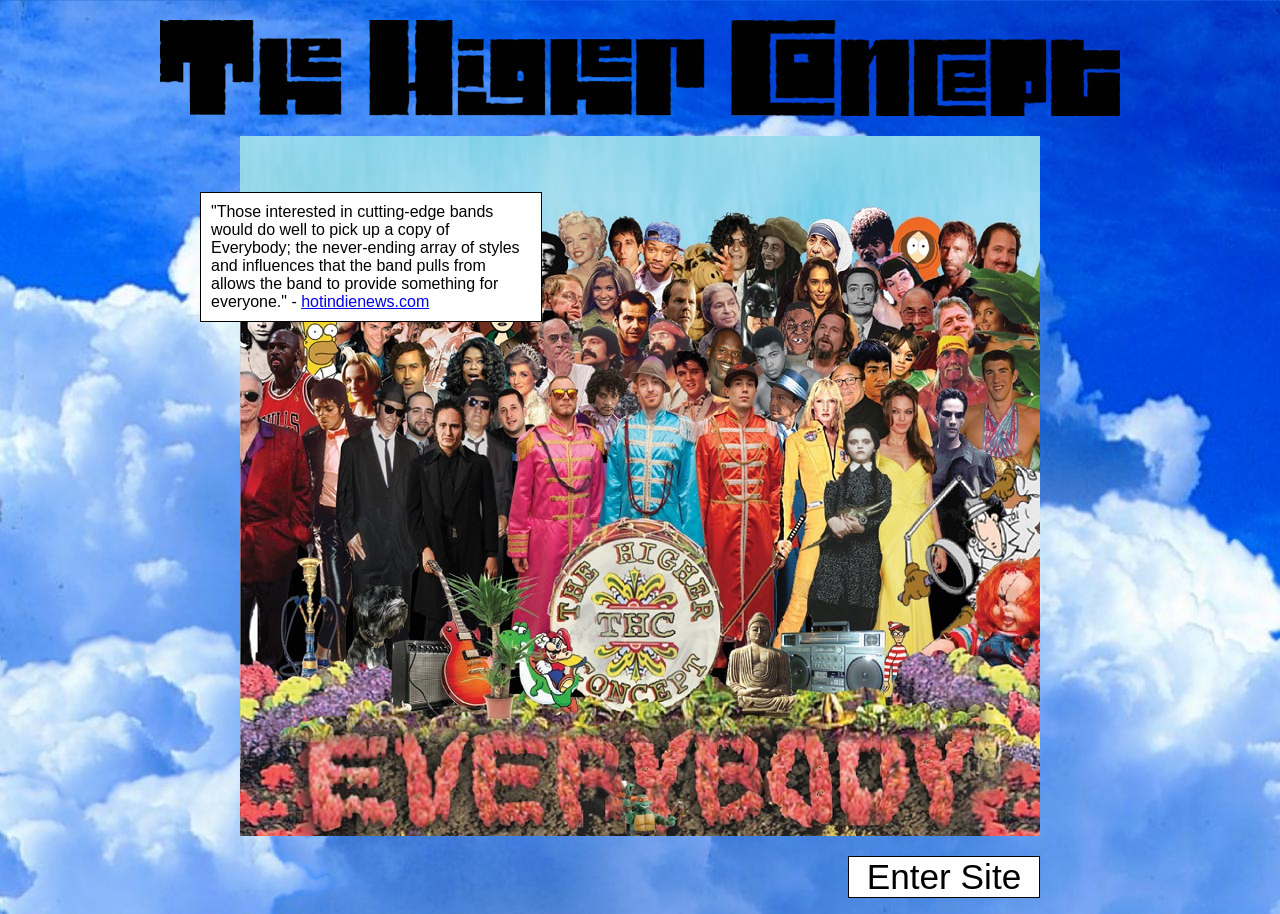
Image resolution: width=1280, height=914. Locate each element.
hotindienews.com (365, 301)
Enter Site (944, 876)
